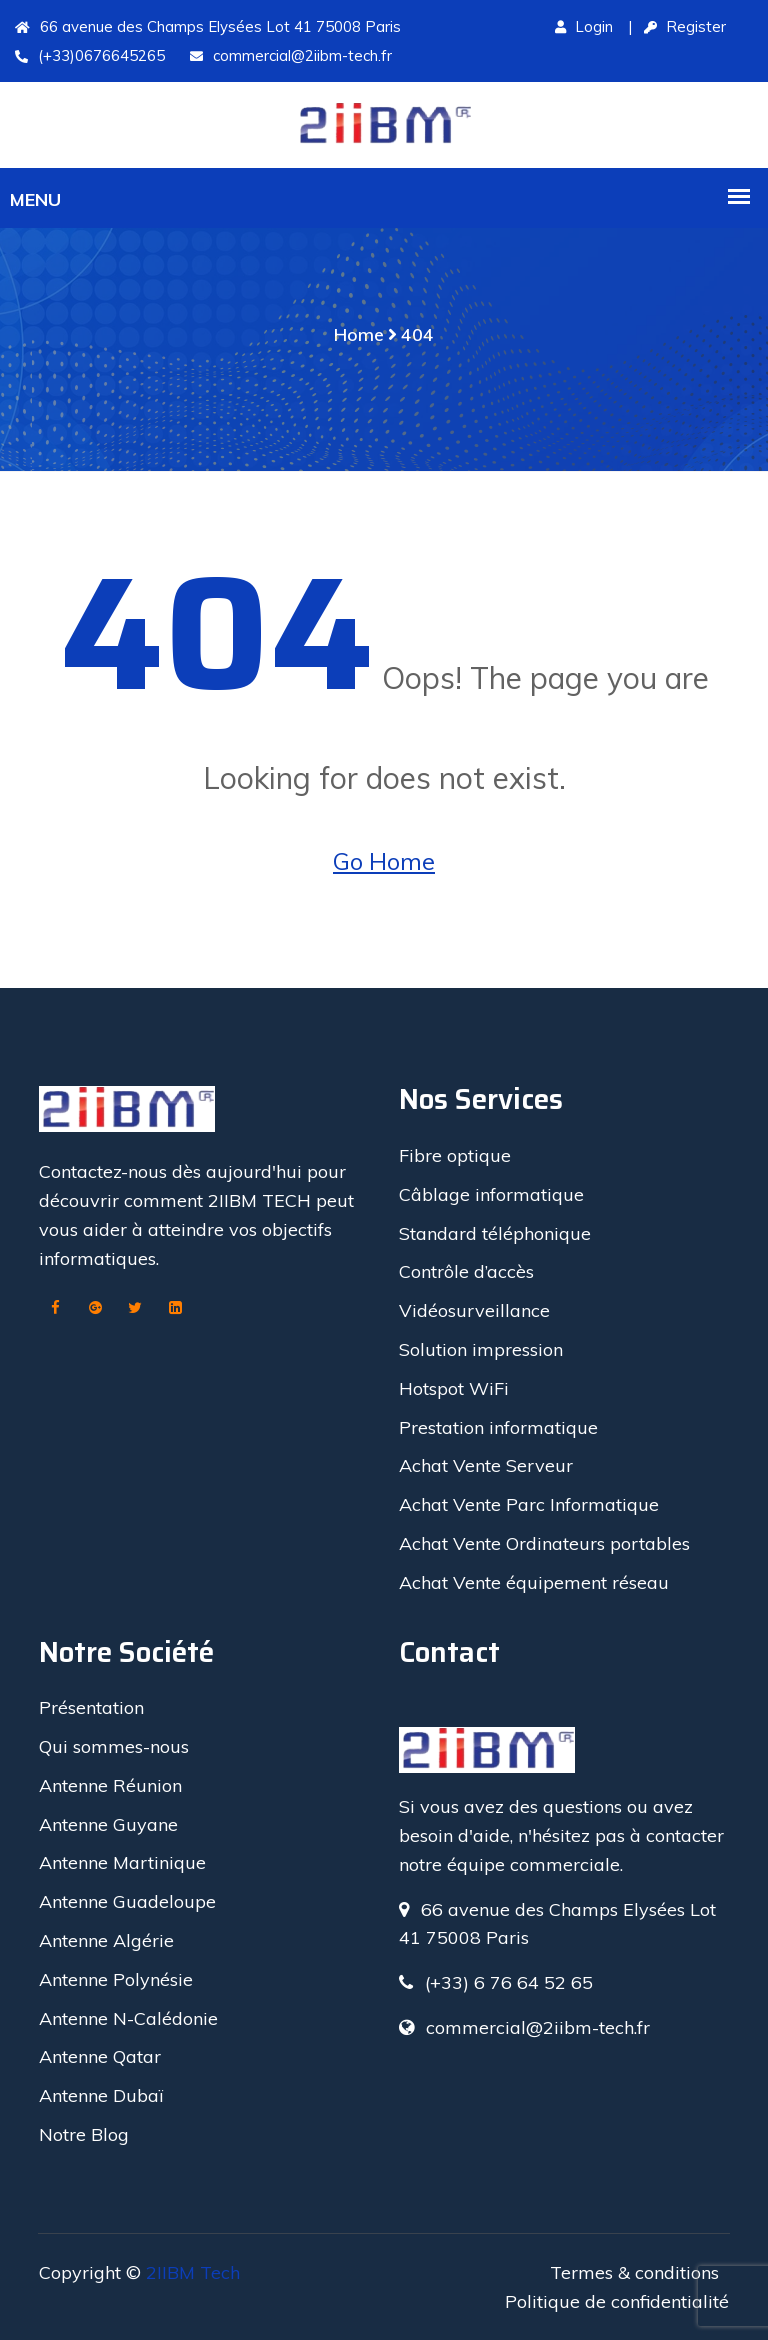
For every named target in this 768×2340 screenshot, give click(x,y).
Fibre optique (455, 1155)
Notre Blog (84, 2134)
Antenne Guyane (108, 1824)
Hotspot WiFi (454, 1388)
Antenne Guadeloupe (127, 1901)
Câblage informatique (491, 1194)
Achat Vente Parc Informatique (529, 1504)
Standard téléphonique (495, 1233)
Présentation (91, 1707)
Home (359, 334)
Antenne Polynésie (116, 1979)
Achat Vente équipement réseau (534, 1582)
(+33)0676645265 (90, 55)
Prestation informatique (498, 1427)
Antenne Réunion (110, 1785)
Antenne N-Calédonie (128, 2018)
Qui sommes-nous (114, 1746)
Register (685, 26)
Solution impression (481, 1349)
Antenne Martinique (122, 1862)
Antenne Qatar (100, 2056)
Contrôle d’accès (466, 1271)
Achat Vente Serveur (486, 1465)
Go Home (384, 861)
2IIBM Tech (193, 2272)
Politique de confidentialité (617, 2301)
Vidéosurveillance (474, 1310)
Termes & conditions (634, 2272)
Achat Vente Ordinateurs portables (544, 1543)
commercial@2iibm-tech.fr (291, 55)
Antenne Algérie (106, 1940)
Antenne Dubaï (101, 2095)
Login (584, 26)
